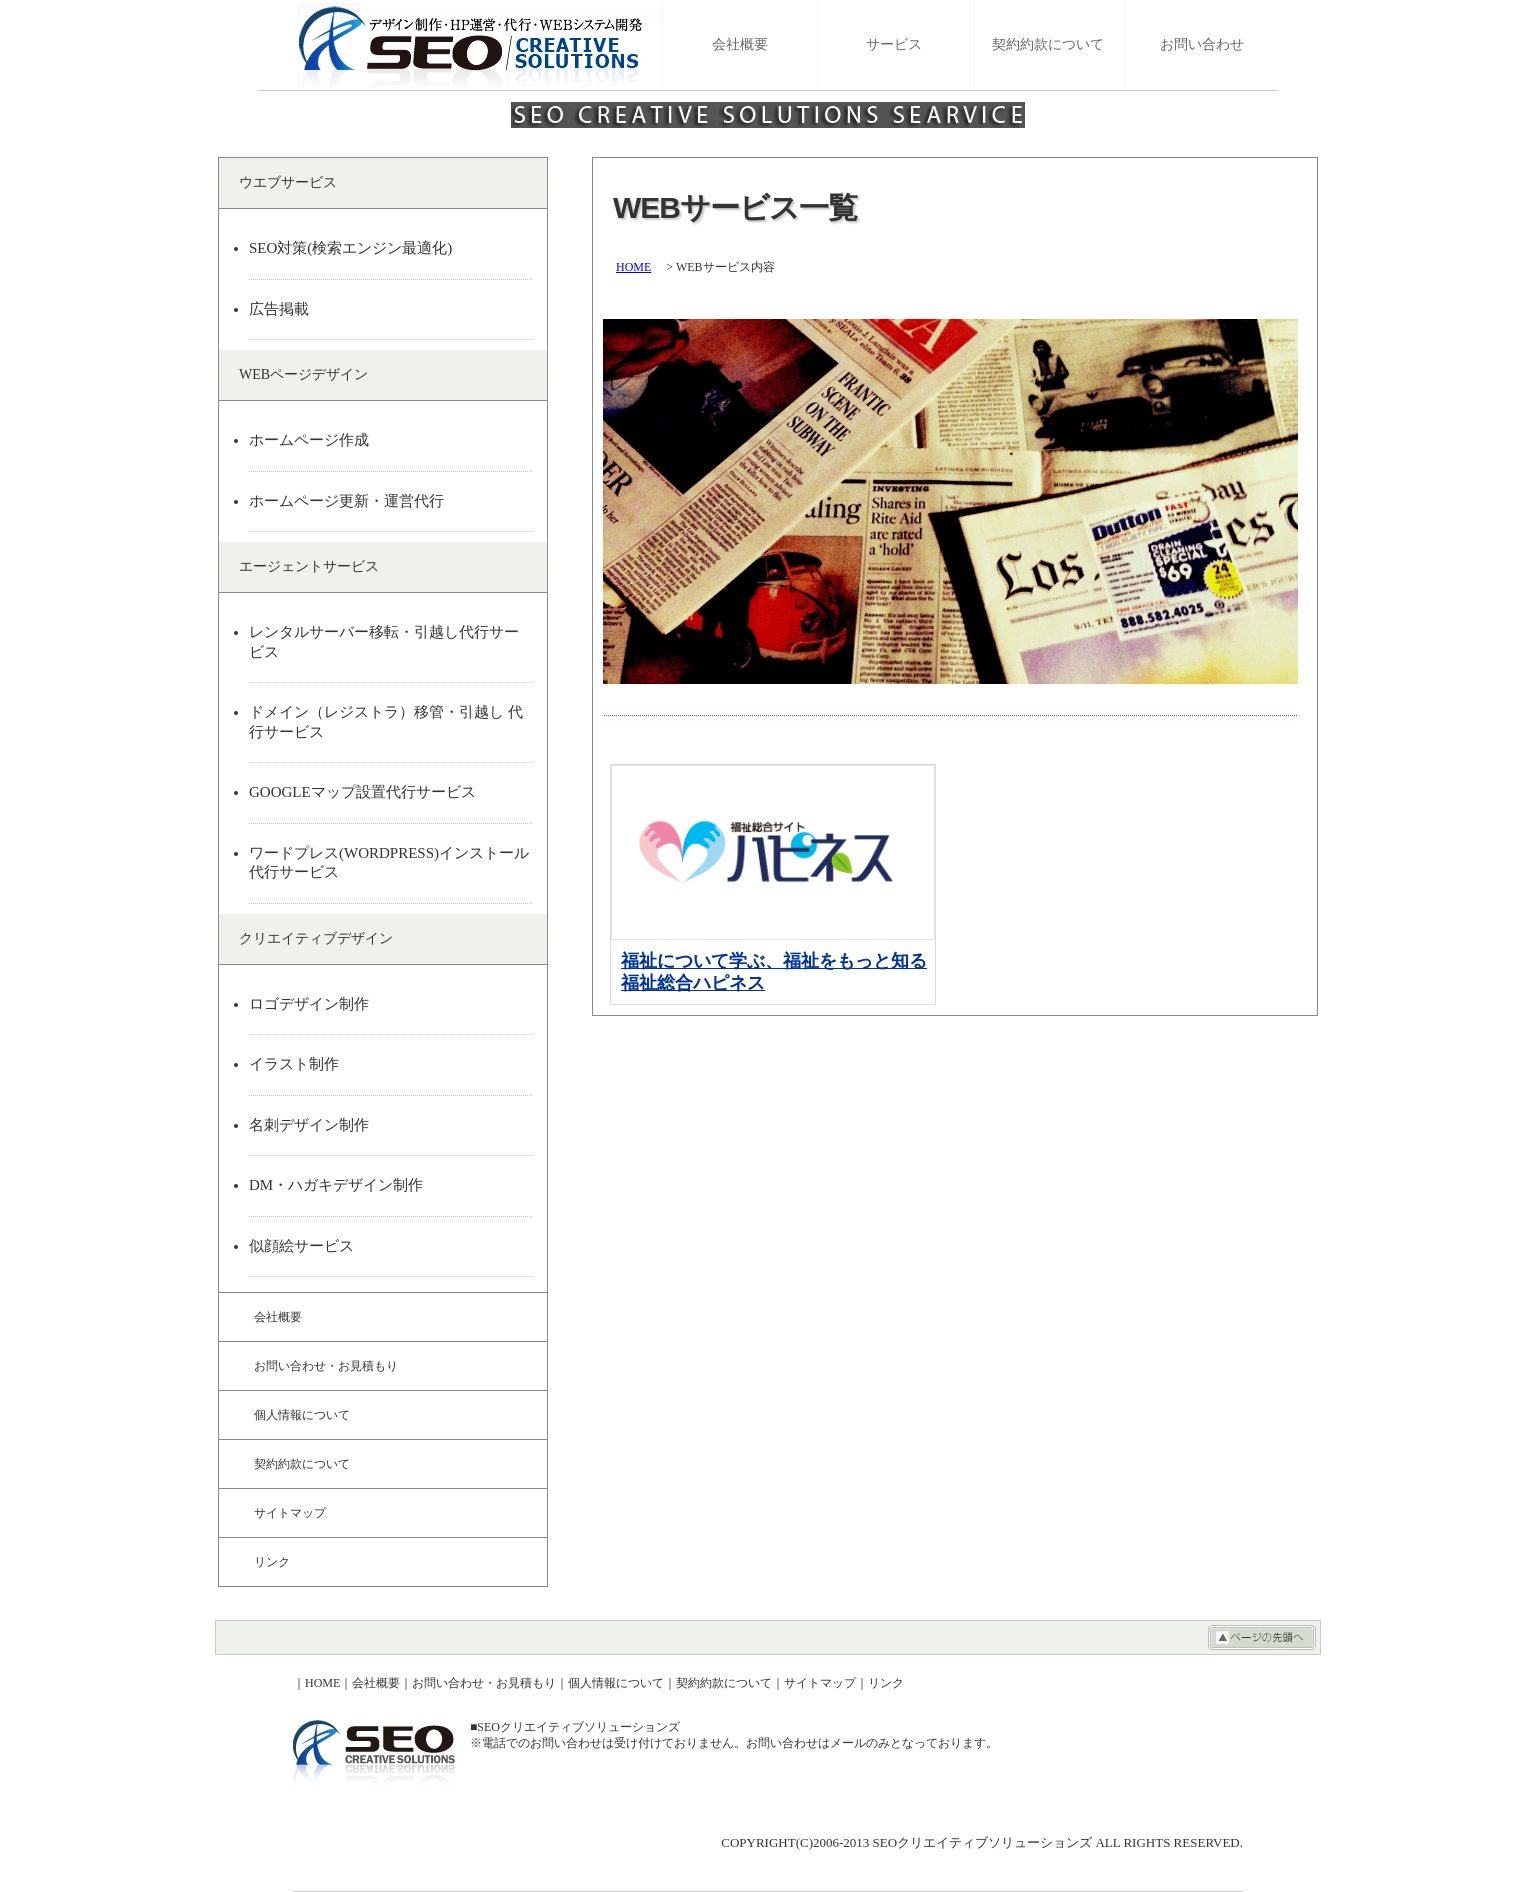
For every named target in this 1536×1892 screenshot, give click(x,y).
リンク (272, 1562)
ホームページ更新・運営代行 (346, 501)
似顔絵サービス (301, 1246)
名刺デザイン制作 (309, 1125)
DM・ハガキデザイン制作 (336, 1185)
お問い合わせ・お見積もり (326, 1366)
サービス (894, 44)
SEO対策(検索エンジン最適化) (350, 248)
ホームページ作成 (309, 440)
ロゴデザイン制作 (309, 1004)
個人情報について (302, 1415)
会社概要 (740, 44)
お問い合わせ (1202, 44)
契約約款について (1048, 44)
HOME (633, 267)
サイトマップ (290, 1513)
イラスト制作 (294, 1064)
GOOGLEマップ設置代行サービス (362, 792)
